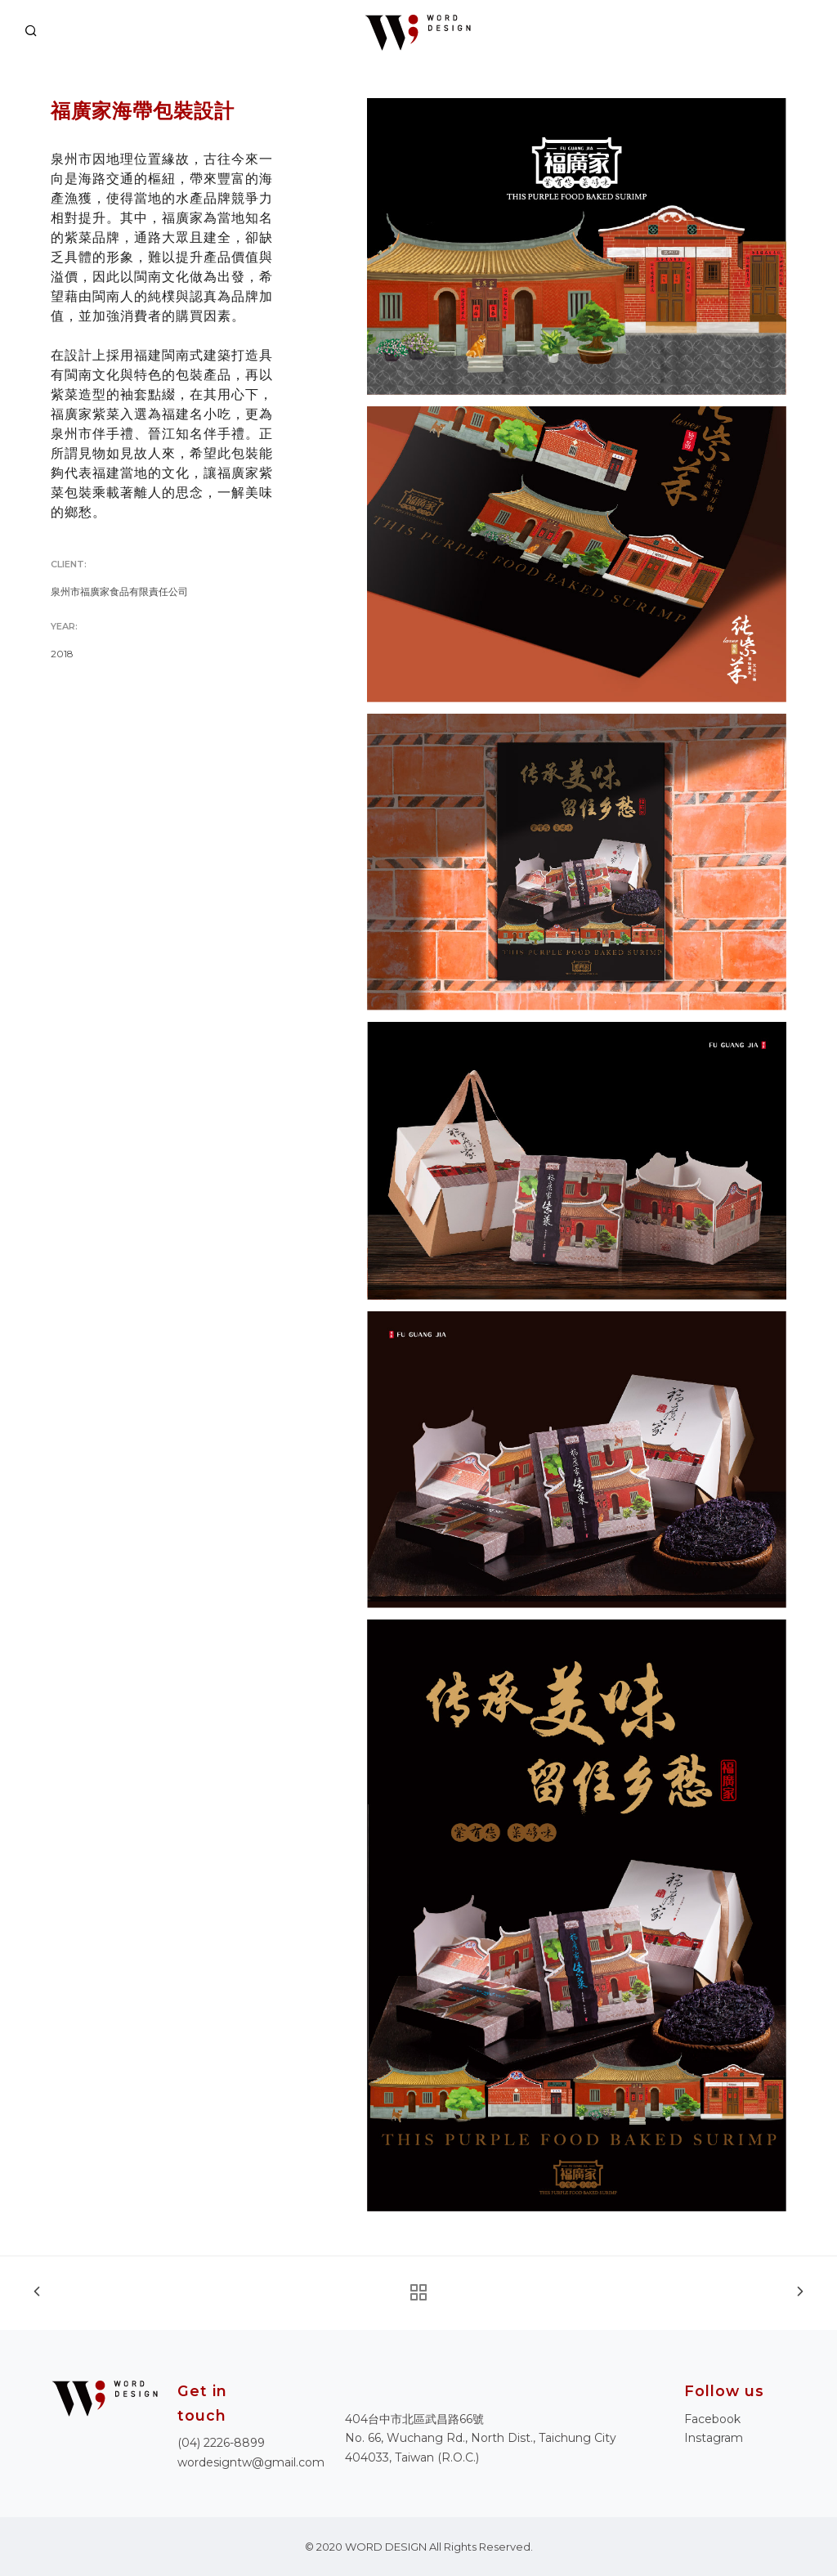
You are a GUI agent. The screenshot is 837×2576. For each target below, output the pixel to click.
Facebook (712, 2419)
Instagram (713, 2437)
